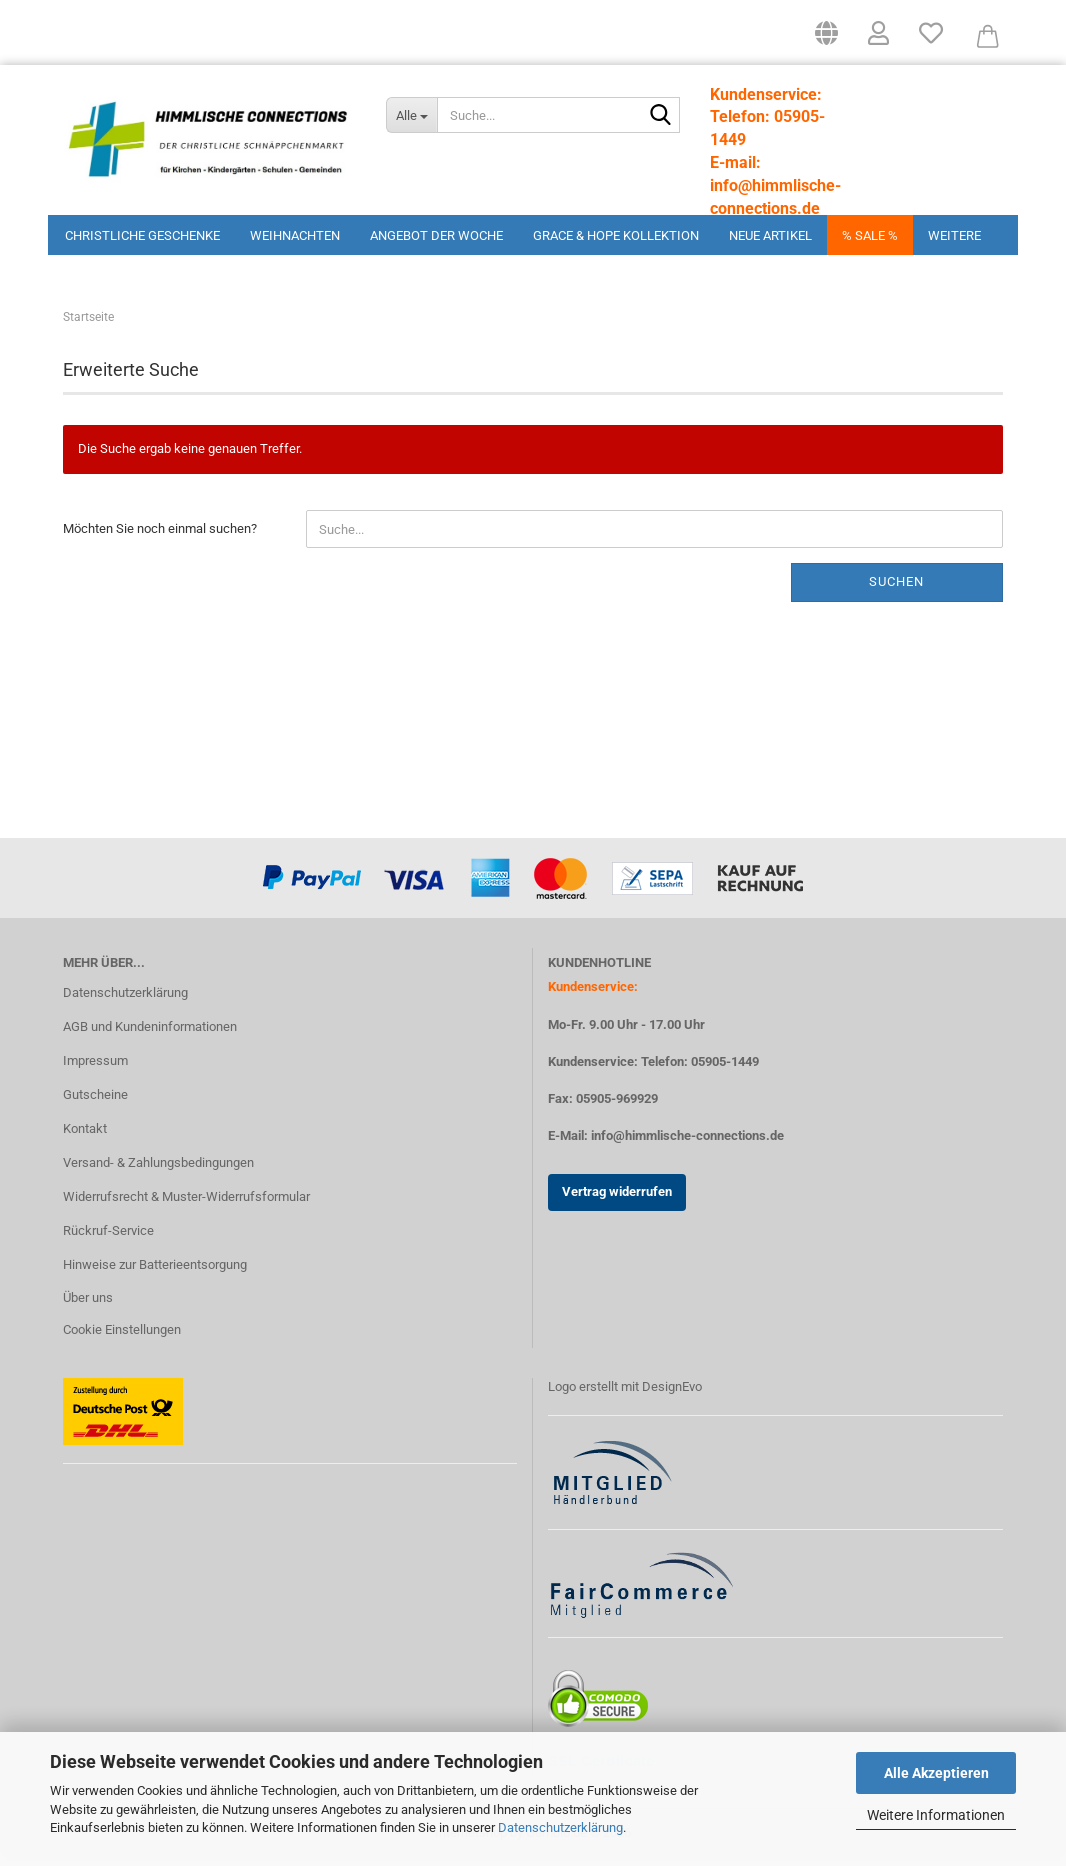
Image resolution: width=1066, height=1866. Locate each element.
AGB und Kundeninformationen (150, 1033)
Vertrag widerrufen (617, 1198)
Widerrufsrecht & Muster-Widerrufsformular (186, 1203)
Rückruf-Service (108, 1237)
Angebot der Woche (436, 235)
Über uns (88, 1304)
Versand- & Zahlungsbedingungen (158, 1169)
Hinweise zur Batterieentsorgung (155, 1270)
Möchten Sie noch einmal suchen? (160, 535)
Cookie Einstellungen (122, 1336)
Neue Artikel (770, 235)
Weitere (954, 235)
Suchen (896, 588)
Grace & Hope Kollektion (616, 235)
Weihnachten (295, 235)
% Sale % (870, 235)
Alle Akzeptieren (936, 1773)
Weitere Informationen (936, 1815)
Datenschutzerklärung (560, 1827)
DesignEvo (672, 1393)
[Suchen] (661, 116)
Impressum (95, 1067)
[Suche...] (411, 115)
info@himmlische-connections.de (687, 1142)
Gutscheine (95, 1101)
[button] (826, 40)
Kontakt (85, 1135)
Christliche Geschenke (142, 235)
